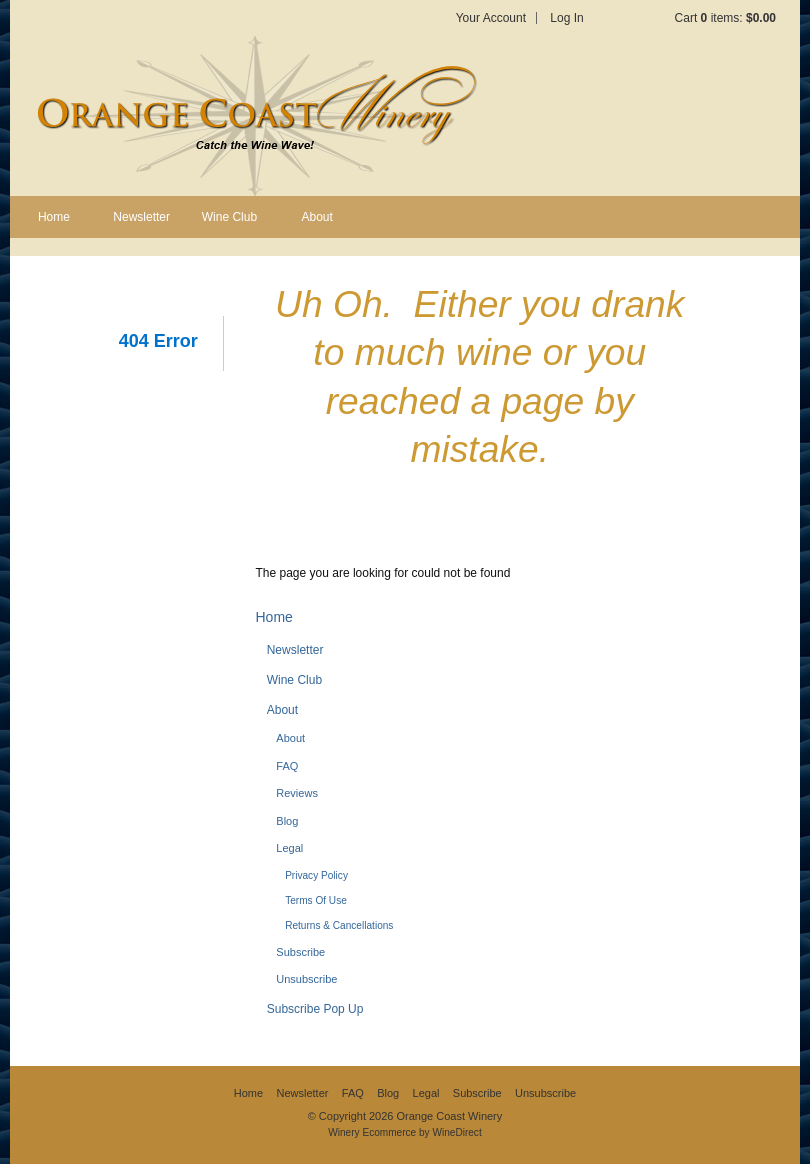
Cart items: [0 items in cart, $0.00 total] (725, 18)
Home (54, 217)
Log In (566, 18)
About (317, 217)
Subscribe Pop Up (315, 1009)
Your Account (491, 18)
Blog (287, 821)
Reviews (297, 793)
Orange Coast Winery (255, 116)
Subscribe (300, 952)
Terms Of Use (316, 900)
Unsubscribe (306, 979)
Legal (289, 848)
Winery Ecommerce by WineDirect (404, 1132)
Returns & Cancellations (339, 925)
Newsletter (141, 217)
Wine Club (229, 217)
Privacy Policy (316, 875)
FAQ (287, 766)
